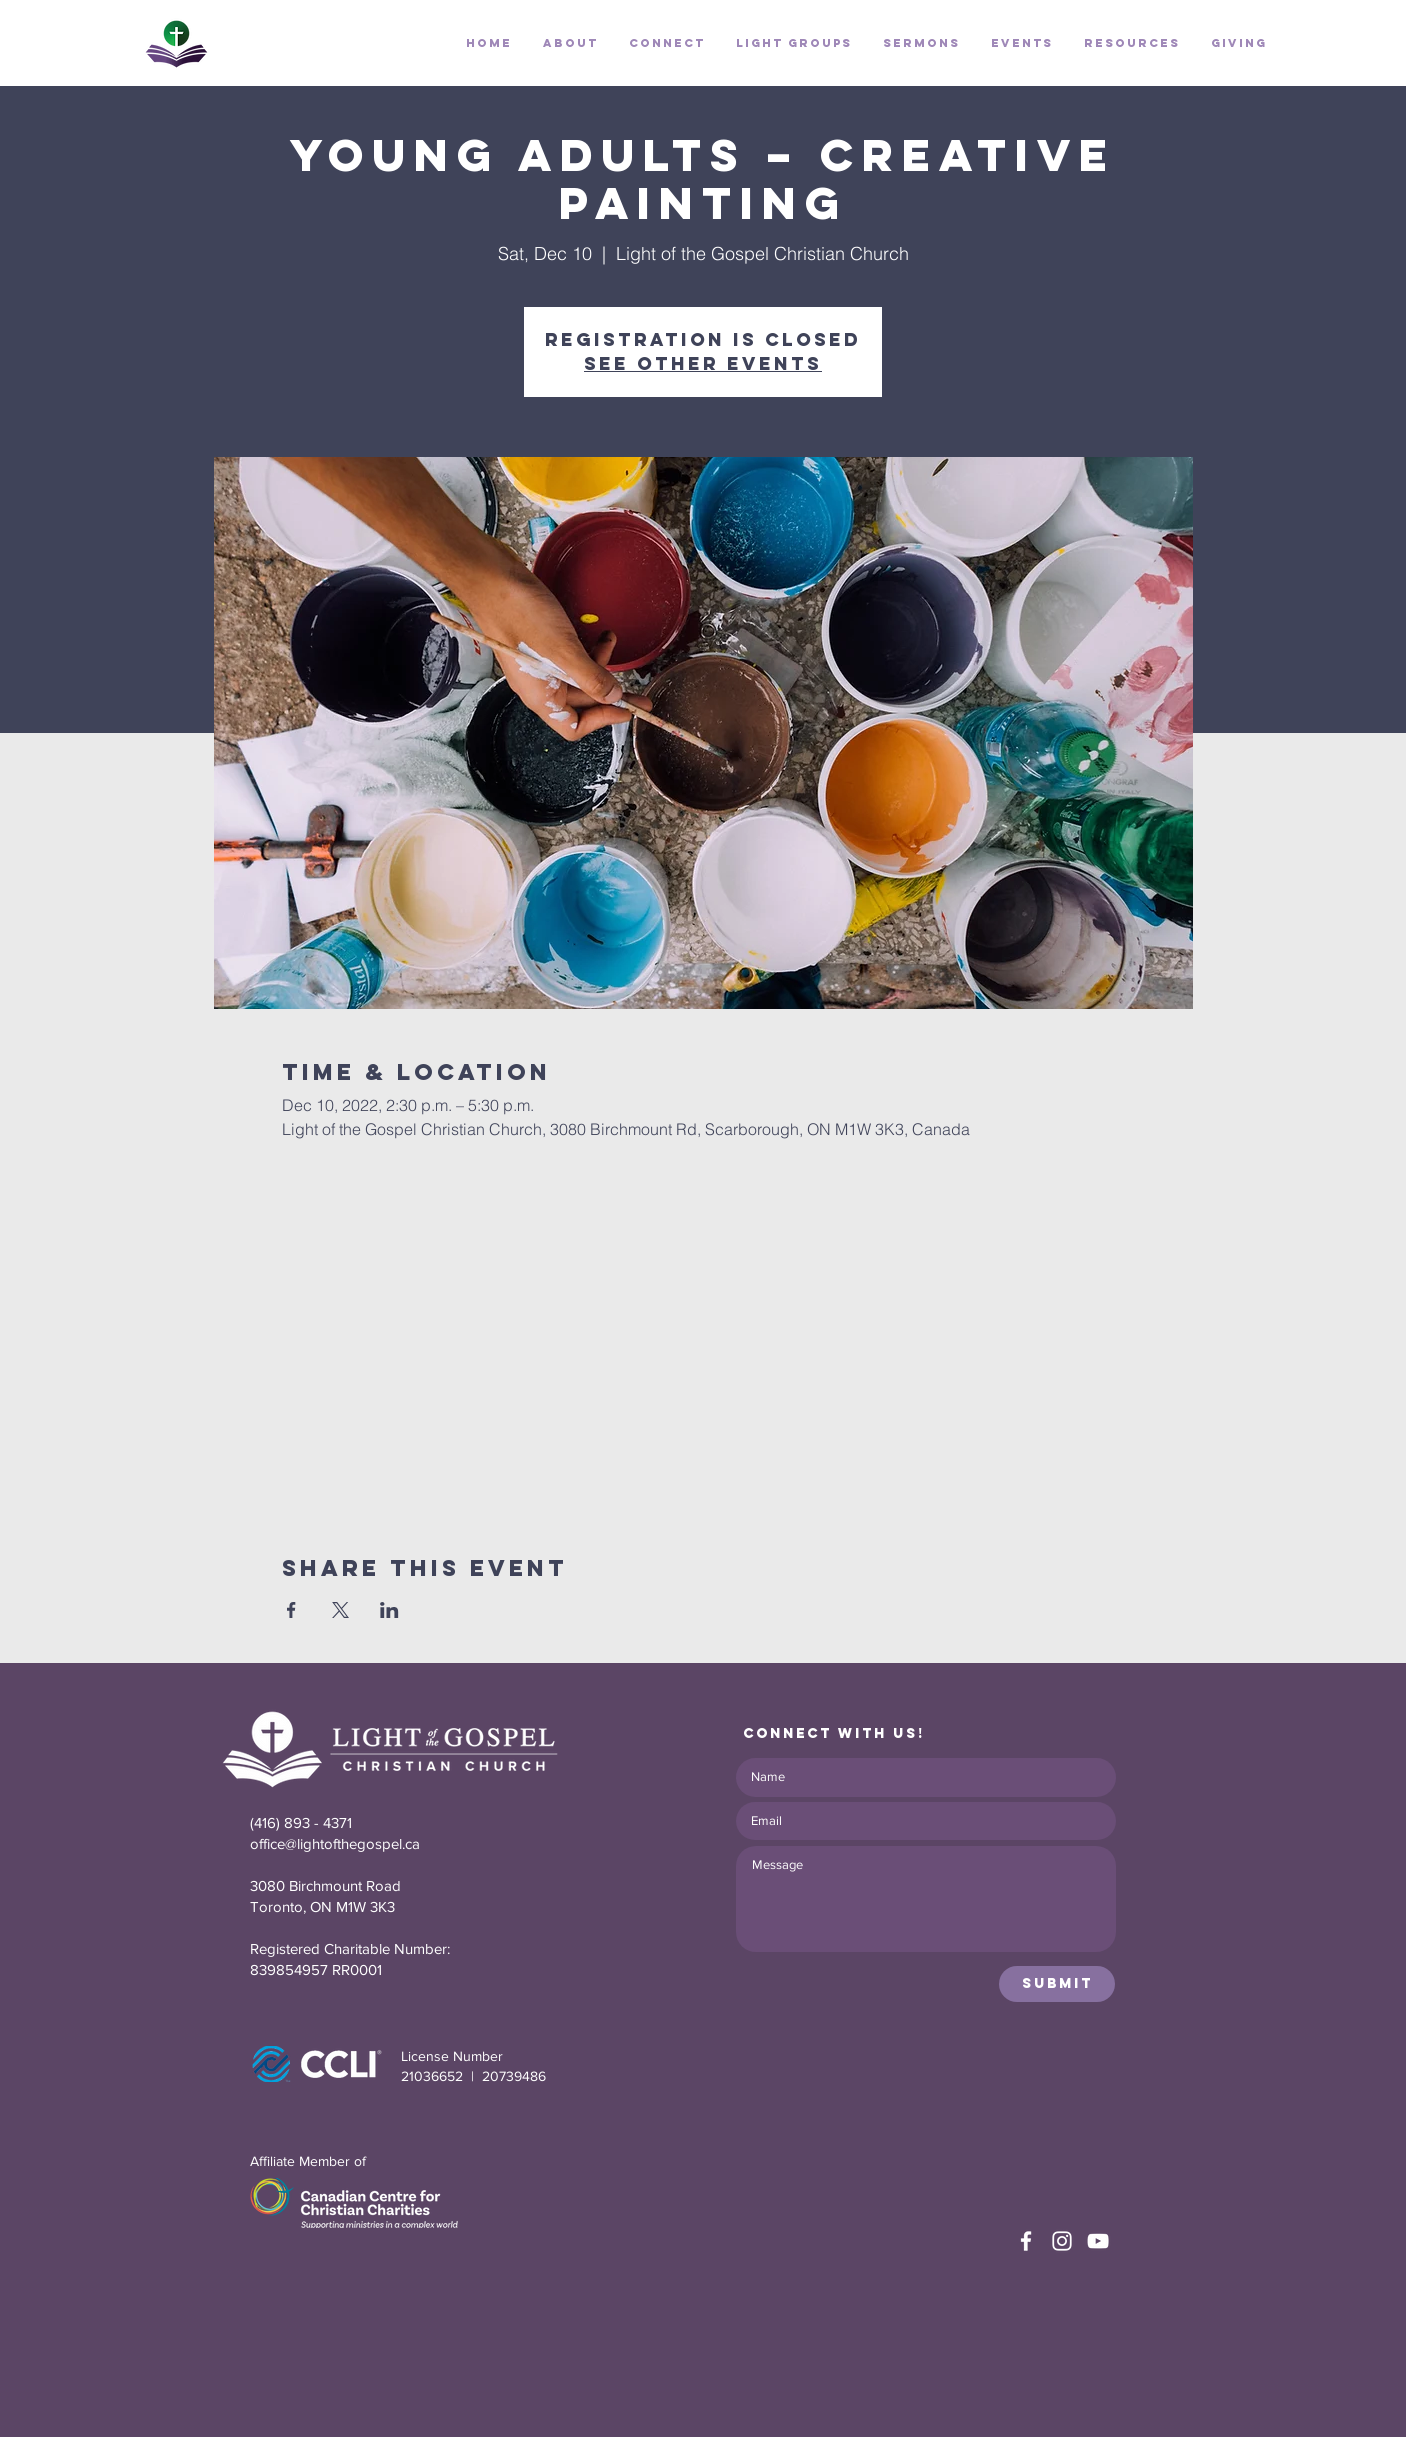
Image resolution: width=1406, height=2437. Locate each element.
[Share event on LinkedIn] (389, 1610)
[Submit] (1057, 1984)
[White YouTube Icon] (1098, 2241)
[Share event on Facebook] (291, 1610)
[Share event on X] (340, 1610)
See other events (703, 363)
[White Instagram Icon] (1062, 2241)
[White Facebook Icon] (1026, 2241)
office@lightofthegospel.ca (335, 1843)
